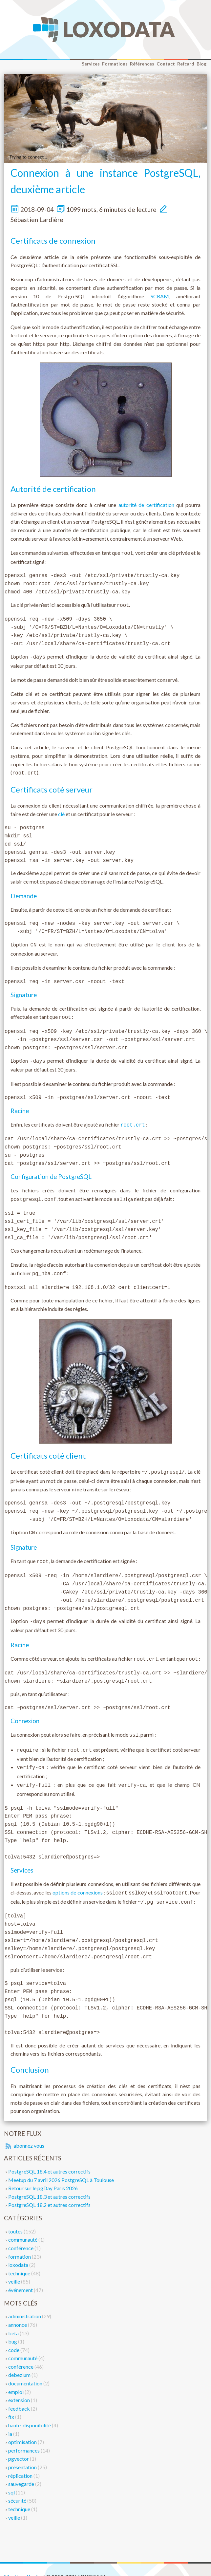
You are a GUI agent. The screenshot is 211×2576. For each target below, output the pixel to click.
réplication (20, 2462)
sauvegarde (21, 2470)
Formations (115, 63)
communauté (23, 2226)
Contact (166, 63)
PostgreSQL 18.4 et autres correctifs (49, 2158)
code (14, 2336)
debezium (20, 2361)
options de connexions (78, 1880)
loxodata (18, 2251)
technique (19, 2259)
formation (20, 2243)
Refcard (185, 63)
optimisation (23, 2428)
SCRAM (160, 296)
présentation (23, 2453)
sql (12, 2478)
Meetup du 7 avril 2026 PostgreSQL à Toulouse (61, 2166)
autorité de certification (146, 505)
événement (21, 2276)
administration (25, 2302)
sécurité (17, 2487)
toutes (16, 2217)
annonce (18, 2311)
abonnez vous (24, 2132)
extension (19, 2386)
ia (10, 2420)
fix (11, 2403)
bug (13, 2327)
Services (91, 63)
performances (24, 2437)
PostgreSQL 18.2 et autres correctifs (49, 2191)
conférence (21, 2234)
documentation (25, 2369)
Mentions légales (23, 2563)
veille (14, 2268)
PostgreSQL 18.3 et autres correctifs (49, 2183)
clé (61, 811)
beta (14, 2319)
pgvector (19, 2445)
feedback (19, 2395)
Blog (201, 63)
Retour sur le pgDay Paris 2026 (43, 2174)
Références (142, 63)
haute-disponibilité (30, 2411)
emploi (16, 2378)
